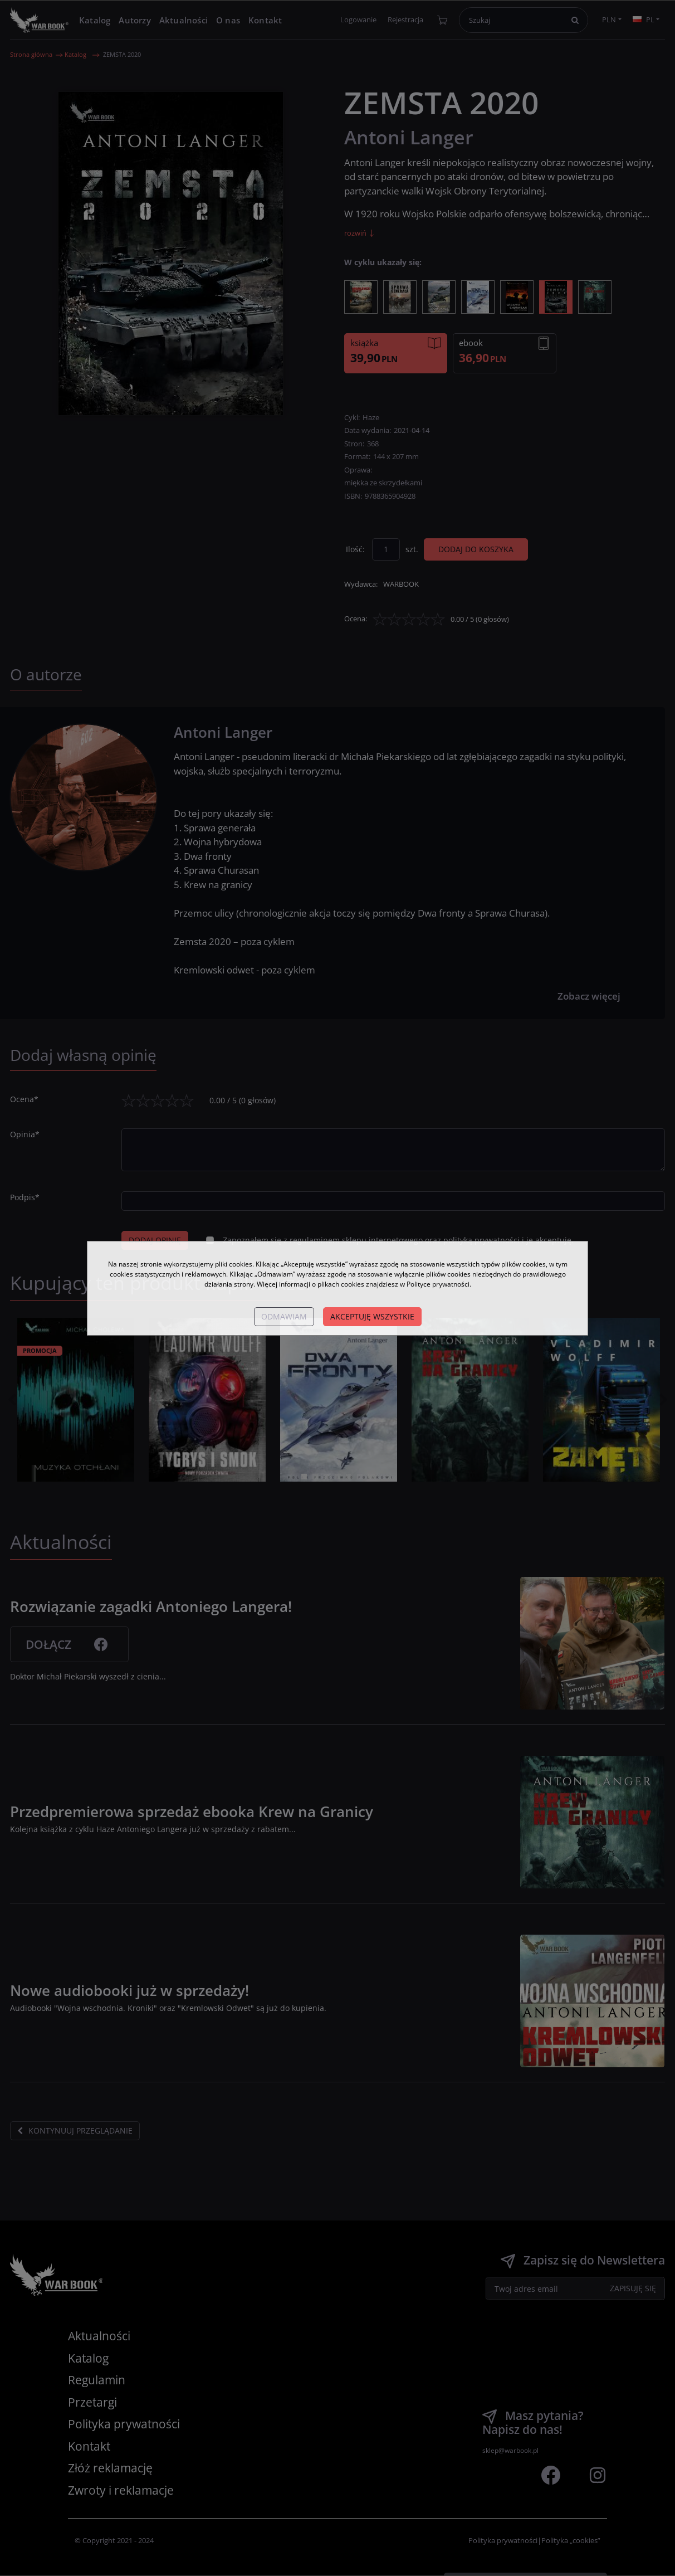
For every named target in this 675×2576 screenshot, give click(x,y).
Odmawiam (284, 1316)
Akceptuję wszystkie (372, 1316)
